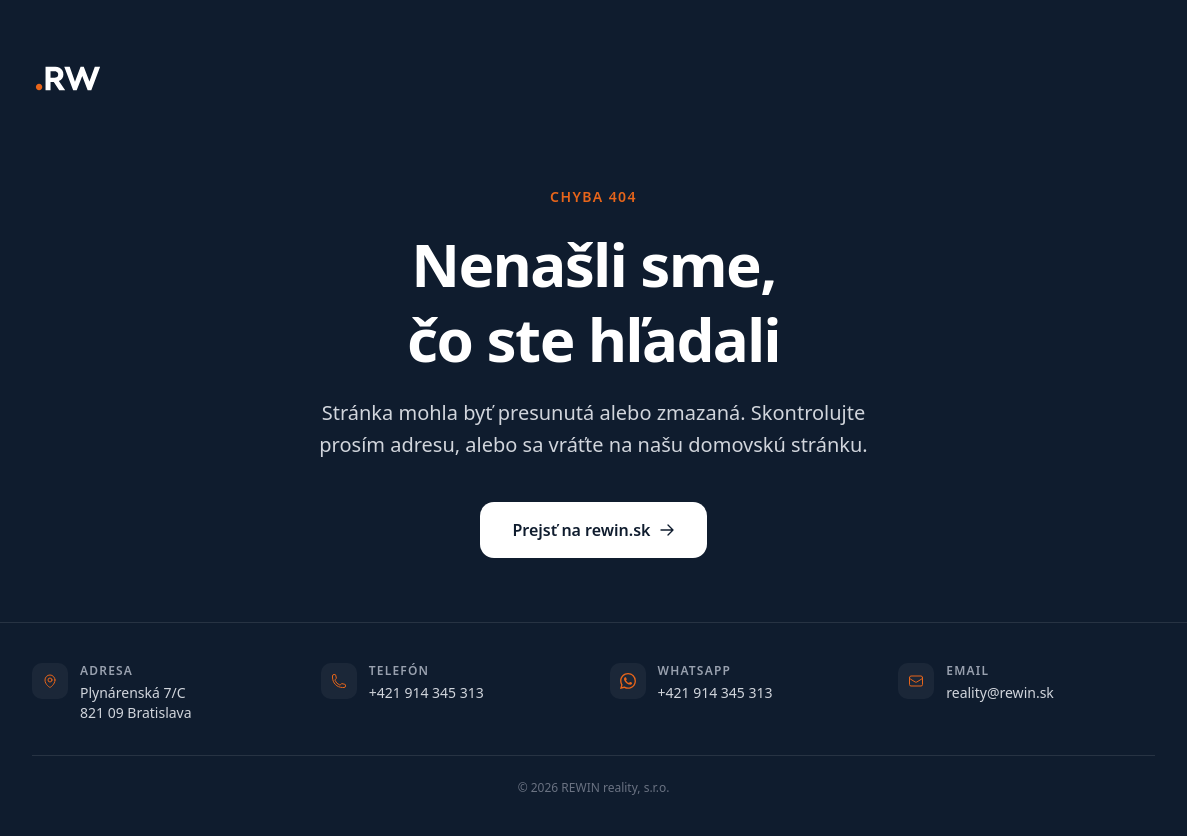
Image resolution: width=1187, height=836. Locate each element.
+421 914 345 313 (426, 692)
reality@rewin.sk (1000, 692)
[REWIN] (68, 78)
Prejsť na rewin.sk (593, 530)
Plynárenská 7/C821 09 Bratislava (136, 702)
